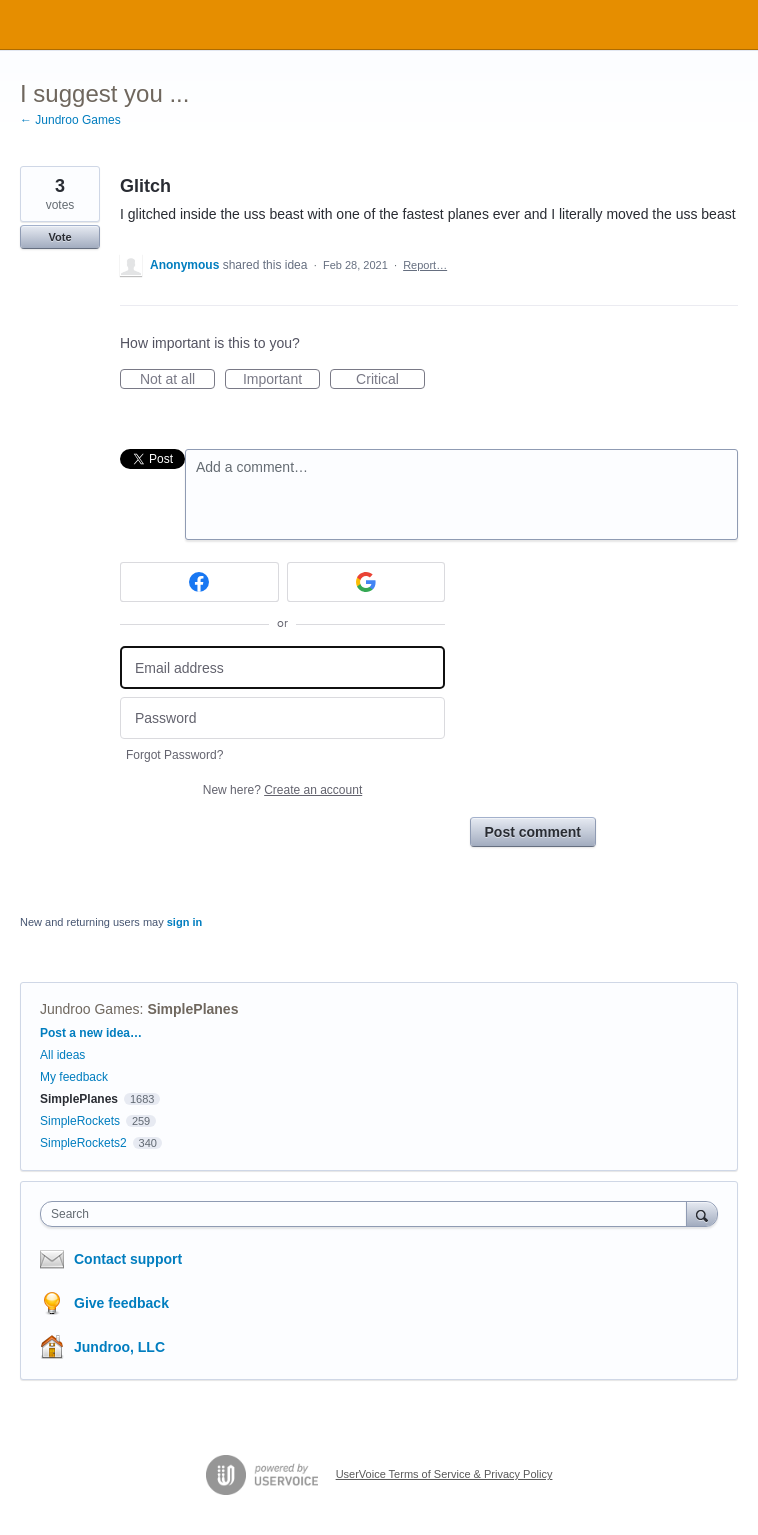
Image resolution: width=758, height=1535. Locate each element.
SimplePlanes (192, 1009)
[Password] (282, 718)
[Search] (702, 1213)
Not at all (177, 380)
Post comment (533, 832)
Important (281, 380)
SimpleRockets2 (83, 1143)
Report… (425, 265)
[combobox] (368, 1214)
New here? (282, 790)
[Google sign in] (366, 582)
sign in (184, 922)
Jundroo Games (90, 1009)
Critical (390, 380)
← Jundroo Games (70, 120)
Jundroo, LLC (119, 1347)
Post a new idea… (91, 1033)
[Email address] (282, 667)
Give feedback (121, 1303)
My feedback (74, 1077)
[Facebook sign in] (199, 582)
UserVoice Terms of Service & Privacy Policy (444, 1474)
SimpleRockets (80, 1121)
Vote (59, 237)
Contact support (128, 1259)
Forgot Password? (174, 755)
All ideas (62, 1055)
